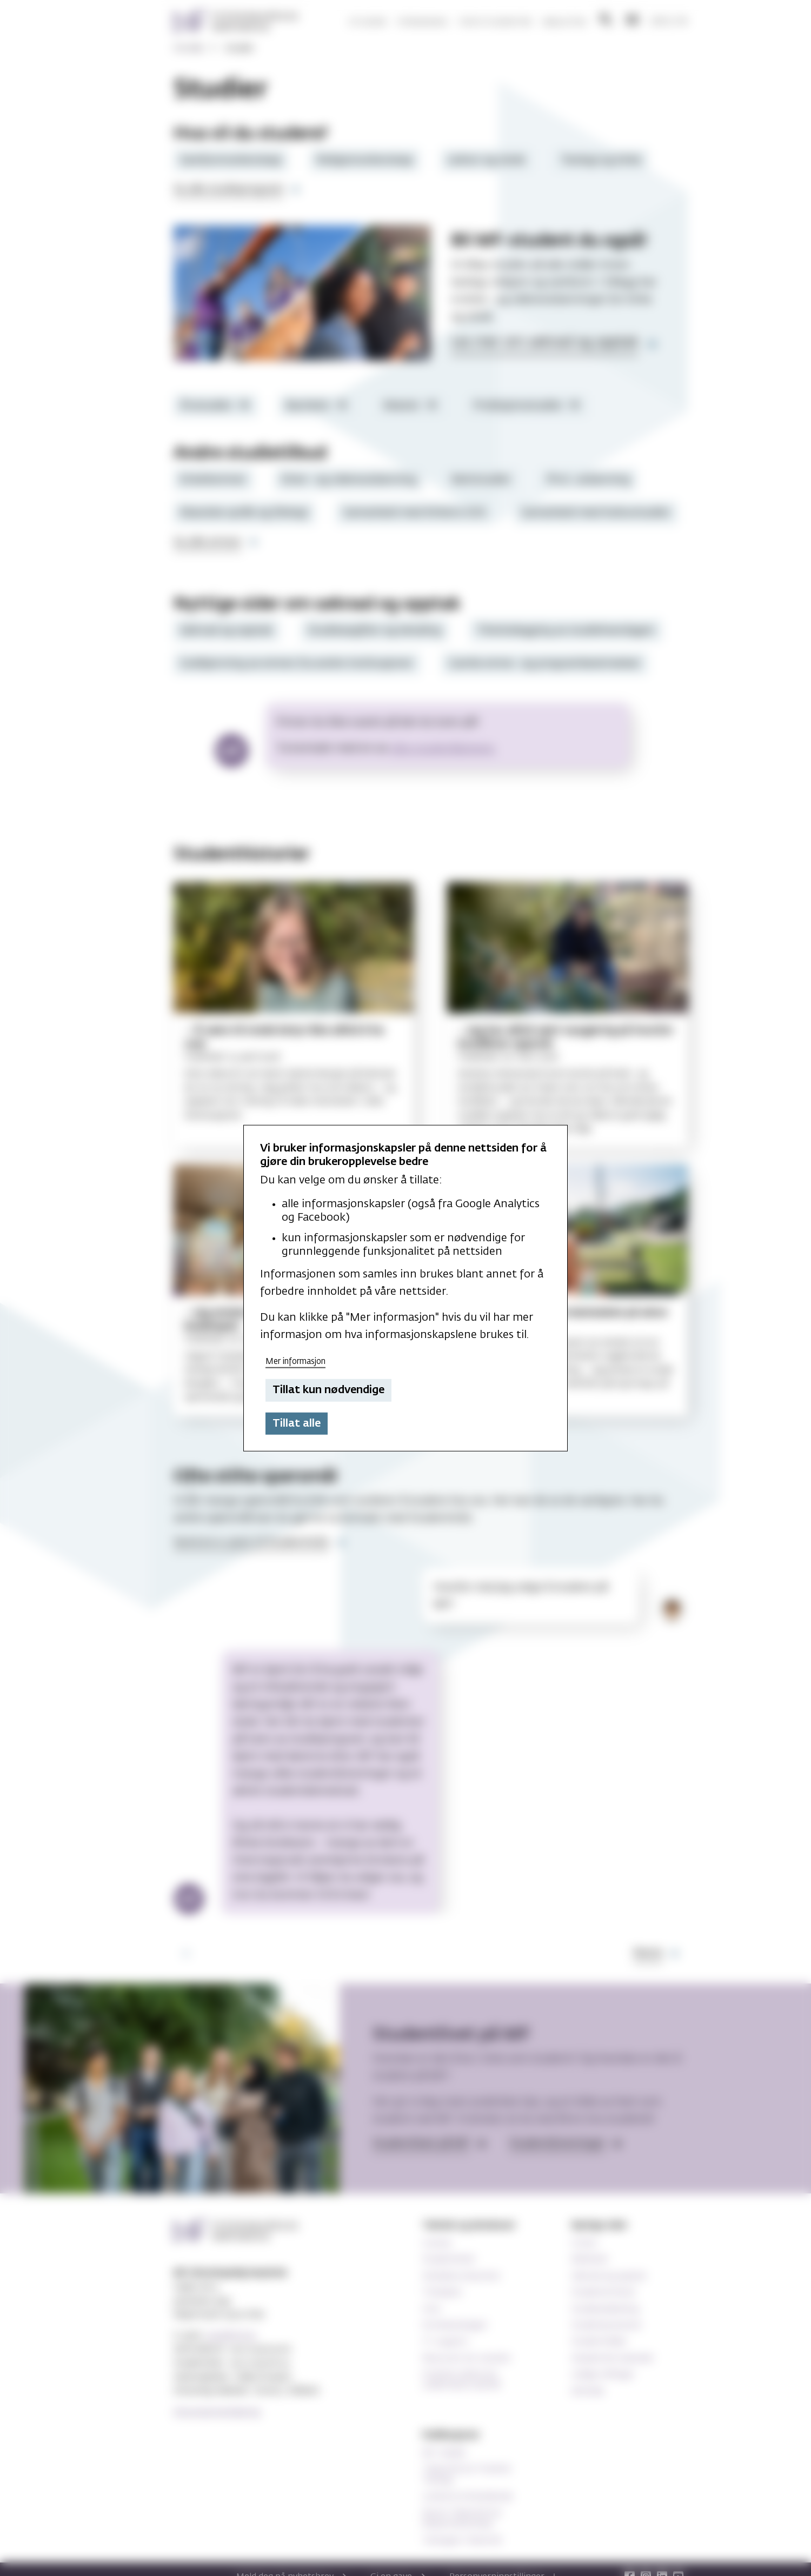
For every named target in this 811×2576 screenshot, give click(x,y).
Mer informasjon (295, 1361)
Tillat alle (296, 1423)
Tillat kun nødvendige (328, 1389)
